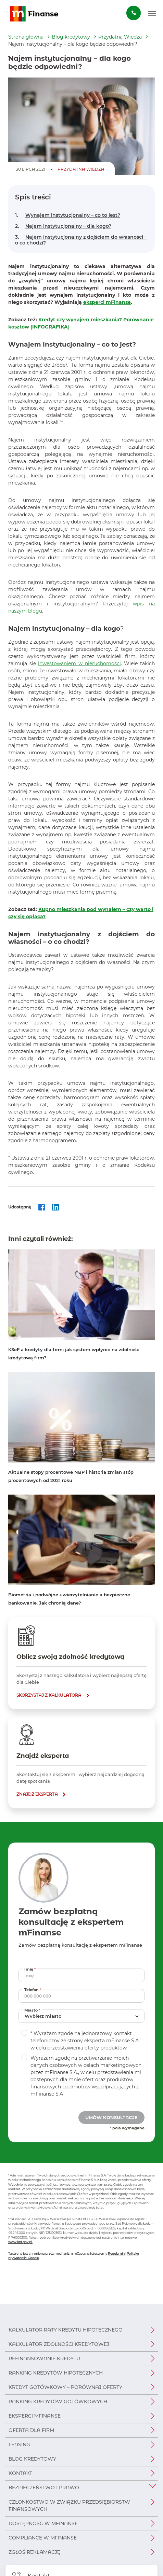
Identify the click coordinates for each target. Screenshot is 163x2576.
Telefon (33, 1989)
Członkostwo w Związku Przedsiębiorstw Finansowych (69, 2505)
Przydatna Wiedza (120, 37)
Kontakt (20, 2473)
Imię (30, 1969)
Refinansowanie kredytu (44, 2358)
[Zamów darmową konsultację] (133, 13)
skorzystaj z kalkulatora (49, 1695)
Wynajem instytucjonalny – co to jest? (67, 215)
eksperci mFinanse (107, 302)
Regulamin (116, 2253)
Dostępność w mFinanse (43, 2523)
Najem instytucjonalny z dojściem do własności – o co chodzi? (81, 240)
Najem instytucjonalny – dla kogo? (63, 226)
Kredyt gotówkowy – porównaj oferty (65, 2387)
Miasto (33, 2010)
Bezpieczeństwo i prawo (44, 2487)
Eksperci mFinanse (35, 2416)
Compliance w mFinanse (43, 2538)
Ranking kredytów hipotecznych (56, 2373)
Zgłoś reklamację (34, 2552)
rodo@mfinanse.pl (119, 2198)
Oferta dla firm (31, 2430)
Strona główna (25, 37)
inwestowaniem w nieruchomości (79, 663)
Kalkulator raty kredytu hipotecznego (66, 2330)
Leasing (19, 2444)
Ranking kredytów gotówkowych (58, 2401)
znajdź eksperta (37, 1794)
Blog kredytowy (71, 37)
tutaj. (100, 2207)
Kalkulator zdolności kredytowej (59, 2344)
